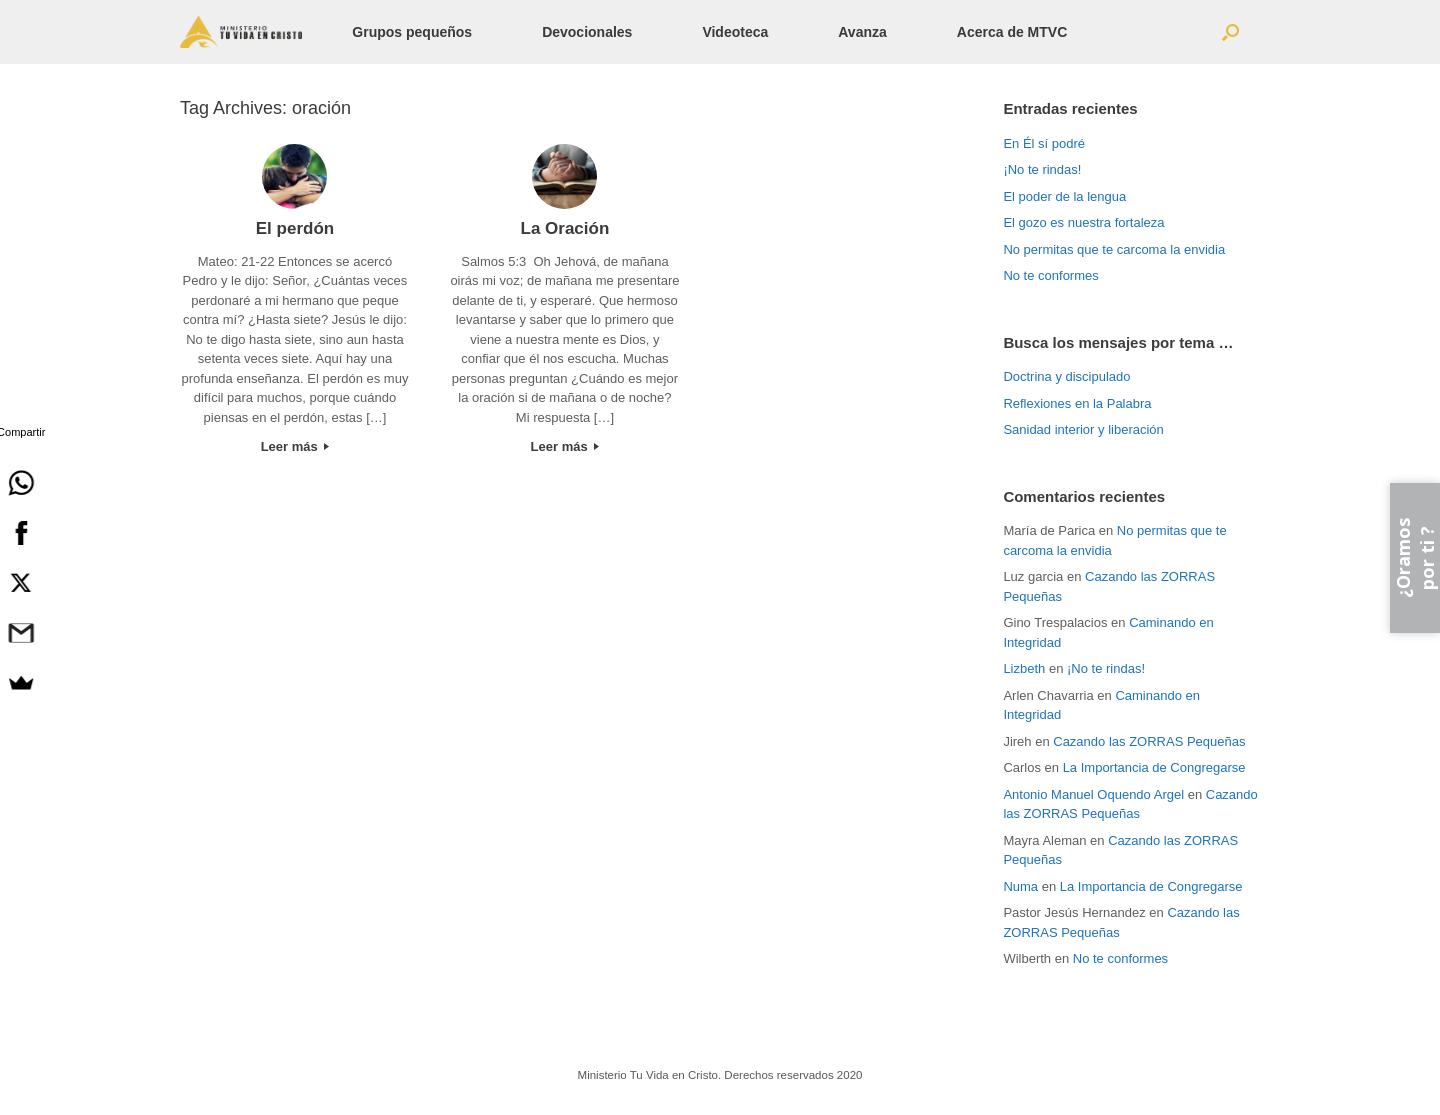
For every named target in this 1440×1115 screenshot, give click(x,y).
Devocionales (587, 32)
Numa (1020, 886)
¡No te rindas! (1042, 169)
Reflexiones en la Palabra (1077, 403)
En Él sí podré (1044, 143)
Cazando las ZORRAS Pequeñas (1149, 741)
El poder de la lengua (1064, 196)
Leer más (295, 446)
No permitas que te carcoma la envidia (1114, 249)
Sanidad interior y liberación (1083, 429)
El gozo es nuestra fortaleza (1083, 222)
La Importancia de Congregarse (1154, 767)
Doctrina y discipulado (1066, 376)
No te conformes (1050, 275)
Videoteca (735, 32)
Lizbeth (1024, 668)
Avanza (862, 32)
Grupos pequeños (412, 32)
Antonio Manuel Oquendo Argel (1093, 794)
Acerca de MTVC (1012, 32)
